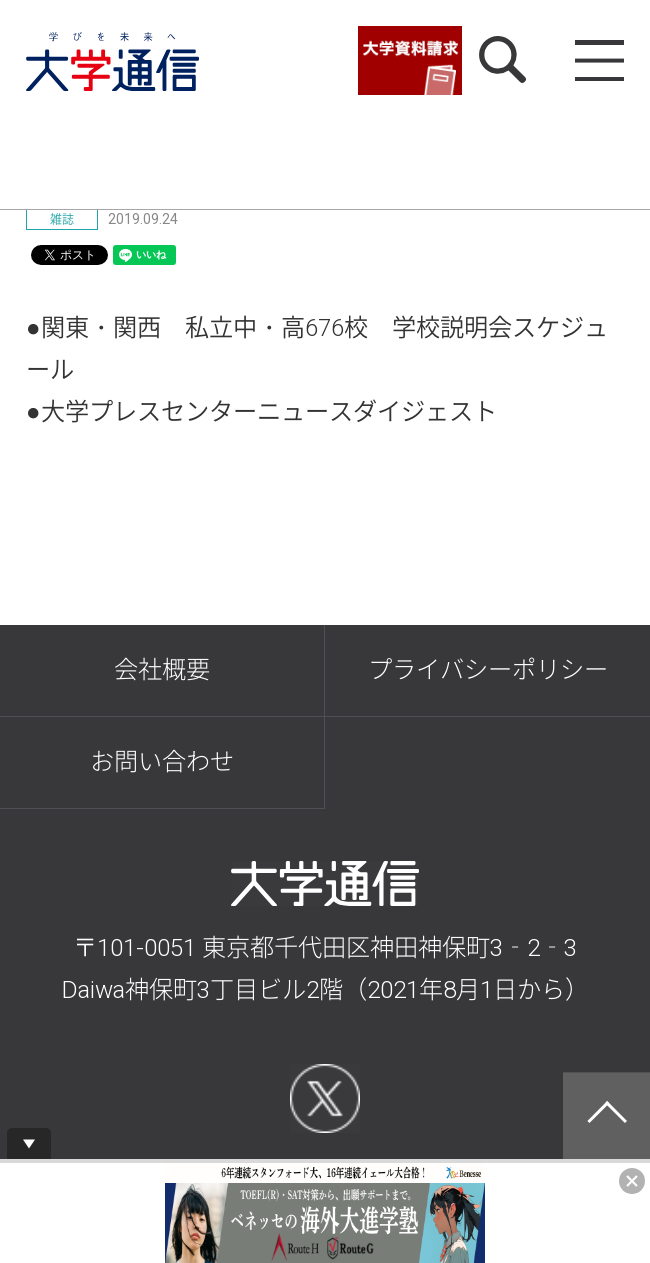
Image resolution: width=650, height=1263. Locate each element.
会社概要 (162, 669)
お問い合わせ (162, 761)
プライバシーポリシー (488, 669)
